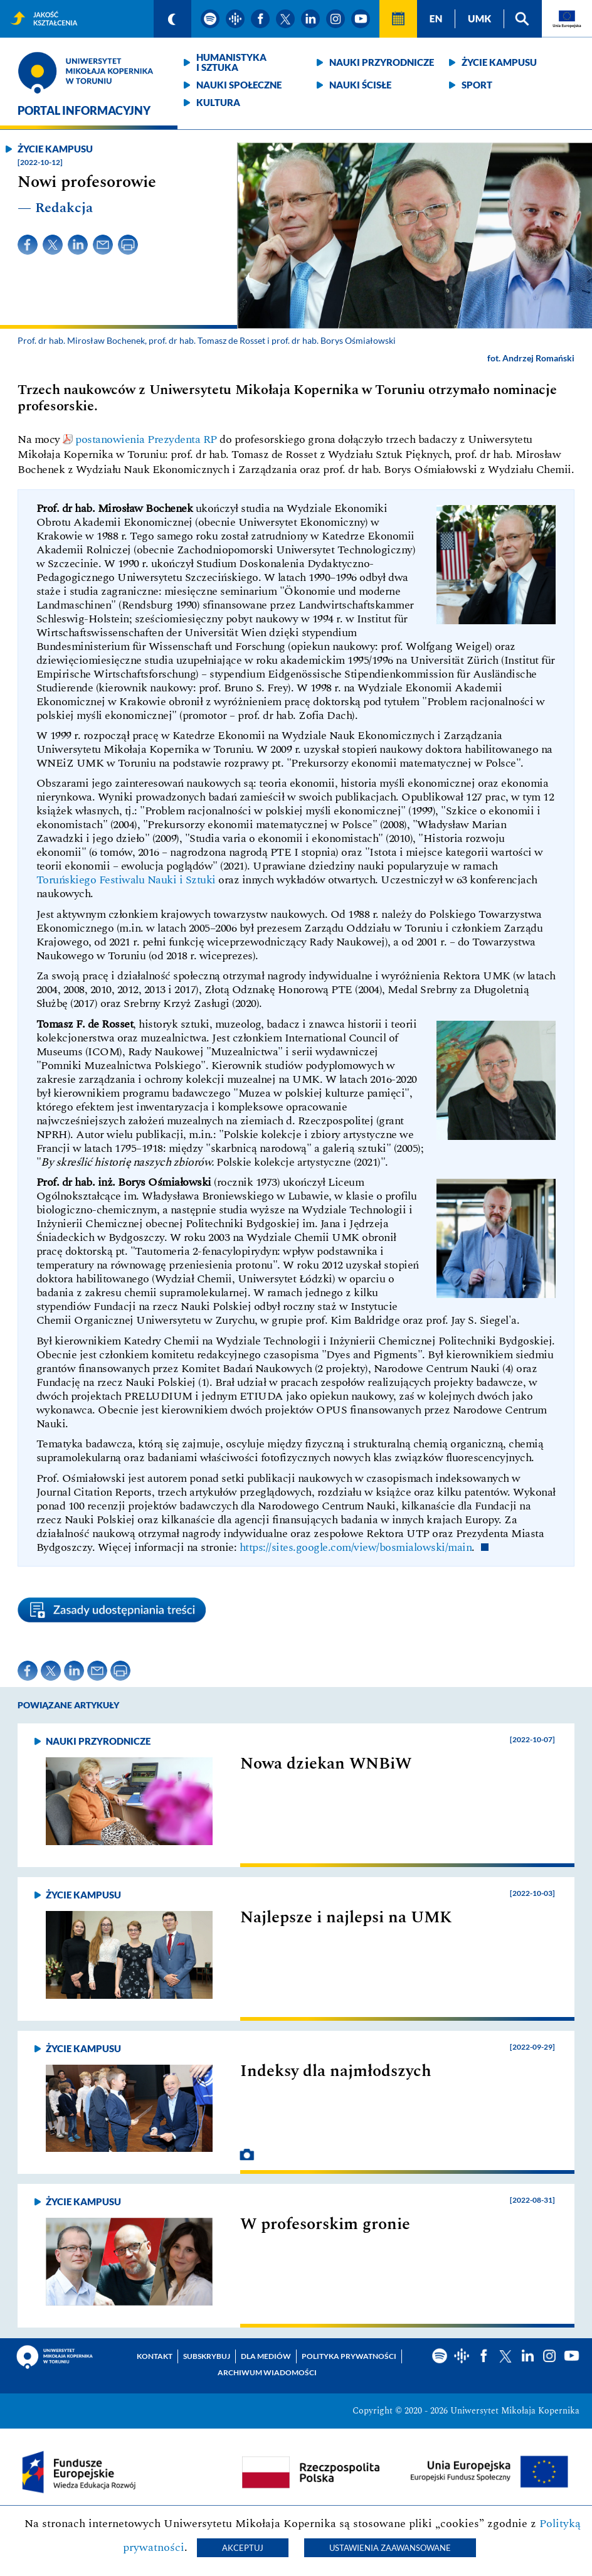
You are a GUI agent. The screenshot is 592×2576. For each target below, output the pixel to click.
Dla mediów (266, 2356)
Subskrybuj (206, 2356)
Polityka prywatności (349, 2356)
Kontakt (154, 2356)
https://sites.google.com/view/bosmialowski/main (356, 1547)
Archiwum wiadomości (267, 2372)
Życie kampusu (499, 62)
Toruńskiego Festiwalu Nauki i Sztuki (126, 879)
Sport (477, 84)
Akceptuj (242, 2548)
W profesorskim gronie (325, 2224)
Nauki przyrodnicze (381, 62)
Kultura (218, 102)
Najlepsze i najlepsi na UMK (346, 1917)
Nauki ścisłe (360, 84)
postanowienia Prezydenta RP (146, 439)
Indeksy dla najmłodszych (335, 2071)
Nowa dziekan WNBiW (325, 1763)
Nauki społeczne (239, 84)
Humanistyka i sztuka (231, 62)
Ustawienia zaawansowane (390, 2548)
